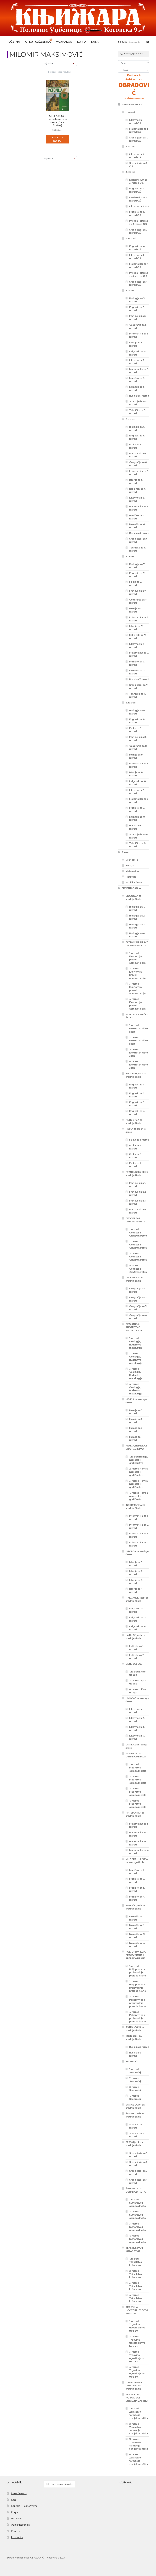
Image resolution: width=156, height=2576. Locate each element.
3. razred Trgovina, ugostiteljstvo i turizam (137, 2356)
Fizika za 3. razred (135, 1156)
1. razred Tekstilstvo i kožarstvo (136, 2262)
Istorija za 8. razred (136, 774)
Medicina (131, 876)
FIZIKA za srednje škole (135, 1130)
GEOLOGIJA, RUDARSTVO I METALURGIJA (134, 1327)
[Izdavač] (133, 70)
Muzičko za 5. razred (136, 380)
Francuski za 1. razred (137, 1185)
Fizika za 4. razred (135, 1165)
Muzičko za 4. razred (137, 1898)
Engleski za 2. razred (137, 1095)
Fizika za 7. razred (135, 583)
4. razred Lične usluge (137, 1691)
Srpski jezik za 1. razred (138, 2155)
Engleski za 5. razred (137, 309)
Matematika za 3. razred (139, 1843)
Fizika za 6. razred (135, 446)
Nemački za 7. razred (137, 672)
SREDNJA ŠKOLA (131, 888)
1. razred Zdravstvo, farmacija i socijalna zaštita (138, 2413)
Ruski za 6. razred (139, 533)
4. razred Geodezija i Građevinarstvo (138, 1268)
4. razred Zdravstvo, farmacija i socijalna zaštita (138, 2459)
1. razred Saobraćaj (135, 2071)
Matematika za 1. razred (138, 1825)
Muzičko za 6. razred (136, 517)
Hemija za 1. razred (136, 1412)
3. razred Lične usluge (137, 1682)
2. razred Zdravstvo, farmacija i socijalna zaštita (138, 2428)
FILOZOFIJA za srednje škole (134, 1121)
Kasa (94, 41)
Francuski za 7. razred (137, 592)
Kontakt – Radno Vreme (24, 2505)
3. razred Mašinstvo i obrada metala (137, 1792)
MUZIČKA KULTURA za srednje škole (137, 1861)
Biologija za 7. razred (137, 566)
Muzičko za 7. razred (136, 663)
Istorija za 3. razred (136, 1582)
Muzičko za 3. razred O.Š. (136, 213)
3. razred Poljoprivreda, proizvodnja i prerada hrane (137, 2001)
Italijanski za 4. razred (137, 1628)
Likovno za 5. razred (136, 362)
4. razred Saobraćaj (135, 2097)
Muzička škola (134, 882)
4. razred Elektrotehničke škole (138, 1064)
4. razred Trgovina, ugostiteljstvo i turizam (137, 2372)
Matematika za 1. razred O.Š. (138, 130)
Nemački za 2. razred (137, 1927)
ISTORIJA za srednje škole (137, 1553)
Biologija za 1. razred (137, 908)
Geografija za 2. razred (138, 1299)
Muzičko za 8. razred (137, 809)
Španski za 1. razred (136, 2126)
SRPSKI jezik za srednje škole (134, 2144)
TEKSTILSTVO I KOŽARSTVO (134, 2249)
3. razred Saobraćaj (135, 2089)
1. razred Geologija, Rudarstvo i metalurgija (135, 1343)
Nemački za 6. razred (137, 526)
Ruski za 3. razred (139, 2047)
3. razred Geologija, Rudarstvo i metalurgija (135, 1373)
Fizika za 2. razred (135, 1147)
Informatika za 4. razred (139, 1544)
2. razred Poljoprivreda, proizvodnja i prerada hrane (137, 1986)
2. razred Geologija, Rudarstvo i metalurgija (135, 1358)
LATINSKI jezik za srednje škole (135, 1637)
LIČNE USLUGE (134, 1663)
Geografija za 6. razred (138, 464)
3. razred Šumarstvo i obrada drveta (137, 2227)
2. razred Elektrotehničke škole (138, 1040)
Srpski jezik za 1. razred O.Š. (138, 139)
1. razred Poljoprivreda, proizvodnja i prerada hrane (137, 1971)
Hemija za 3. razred (136, 1430)
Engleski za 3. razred (137, 1104)
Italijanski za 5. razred (137, 353)
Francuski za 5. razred (137, 318)
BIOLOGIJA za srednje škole (133, 897)
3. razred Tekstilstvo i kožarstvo (136, 2286)
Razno (125, 852)
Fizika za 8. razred (135, 730)
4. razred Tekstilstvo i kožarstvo (136, 2298)
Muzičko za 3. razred (136, 1889)
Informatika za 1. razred (138, 1517)
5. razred (130, 290)
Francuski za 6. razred (137, 455)
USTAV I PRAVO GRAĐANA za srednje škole (134, 2385)
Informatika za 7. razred (138, 619)
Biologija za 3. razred (137, 926)
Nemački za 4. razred (137, 1945)
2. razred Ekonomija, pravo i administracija (137, 973)
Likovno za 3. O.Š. (139, 206)
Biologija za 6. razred (137, 428)
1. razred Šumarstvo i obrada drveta (137, 2202)
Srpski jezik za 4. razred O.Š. (138, 283)
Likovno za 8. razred (136, 792)
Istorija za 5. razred (136, 344)
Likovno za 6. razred (136, 499)
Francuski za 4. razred (137, 1211)
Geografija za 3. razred (138, 1308)
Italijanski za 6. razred (137, 490)
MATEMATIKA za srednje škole (135, 1814)
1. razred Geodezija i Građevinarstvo (138, 1232)
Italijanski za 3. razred (137, 1619)
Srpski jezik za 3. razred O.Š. (138, 231)
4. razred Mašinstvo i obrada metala (137, 1804)
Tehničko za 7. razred (137, 695)
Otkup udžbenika (38, 41)
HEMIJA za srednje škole (136, 1401)
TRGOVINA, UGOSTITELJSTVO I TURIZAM (137, 2310)
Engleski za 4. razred (137, 1113)
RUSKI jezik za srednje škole (134, 2038)
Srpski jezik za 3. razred (138, 2172)
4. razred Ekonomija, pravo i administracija (137, 1004)
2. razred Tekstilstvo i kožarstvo (136, 2274)
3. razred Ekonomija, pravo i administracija (137, 988)
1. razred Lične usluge (137, 1673)
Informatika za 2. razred (139, 1526)
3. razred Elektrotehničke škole (138, 1052)
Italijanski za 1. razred (137, 1610)
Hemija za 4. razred (136, 1438)
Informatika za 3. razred (139, 1535)
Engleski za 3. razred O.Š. (137, 190)
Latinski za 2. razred (136, 1657)
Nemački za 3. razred (137, 1936)
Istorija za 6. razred (136, 481)
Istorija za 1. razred (135, 1564)
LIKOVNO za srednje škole (137, 1700)
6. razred (130, 419)
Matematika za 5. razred (139, 371)
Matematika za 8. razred (139, 800)
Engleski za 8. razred (137, 721)
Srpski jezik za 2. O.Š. (138, 165)
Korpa (81, 41)
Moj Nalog (64, 41)
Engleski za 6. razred (137, 437)
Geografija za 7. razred (138, 601)
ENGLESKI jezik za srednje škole (136, 1075)
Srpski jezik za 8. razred (138, 836)
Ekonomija (132, 859)
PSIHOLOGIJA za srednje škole (135, 2029)
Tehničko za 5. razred (137, 412)
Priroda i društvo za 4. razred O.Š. (138, 274)
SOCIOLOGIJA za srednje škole (135, 2106)
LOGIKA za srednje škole (136, 1746)
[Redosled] (59, 63)
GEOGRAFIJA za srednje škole (134, 1279)
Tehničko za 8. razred (137, 845)
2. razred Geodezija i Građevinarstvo (138, 1244)
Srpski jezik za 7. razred (138, 687)
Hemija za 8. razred (136, 756)
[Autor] (133, 62)
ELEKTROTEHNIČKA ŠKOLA (137, 1016)
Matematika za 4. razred (139, 1852)
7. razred (130, 556)
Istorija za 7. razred (136, 628)
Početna (13, 41)
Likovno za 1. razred (136, 1711)
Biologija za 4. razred (137, 935)
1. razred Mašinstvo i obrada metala (137, 1767)
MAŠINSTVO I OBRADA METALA (136, 1755)
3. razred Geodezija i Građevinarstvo (138, 1256)
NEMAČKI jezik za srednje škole (135, 1907)
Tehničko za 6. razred (137, 549)
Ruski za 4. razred (135, 2054)
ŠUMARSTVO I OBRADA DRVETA (135, 2190)
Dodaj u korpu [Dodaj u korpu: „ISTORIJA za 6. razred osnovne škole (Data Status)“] (57, 139)
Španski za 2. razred (136, 2135)
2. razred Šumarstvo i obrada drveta (137, 2214)
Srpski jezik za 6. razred (138, 540)
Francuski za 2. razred (137, 1193)
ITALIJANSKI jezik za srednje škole (137, 1599)
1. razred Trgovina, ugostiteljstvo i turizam (137, 2326)
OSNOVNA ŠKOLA (132, 104)
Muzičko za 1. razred (136, 1872)
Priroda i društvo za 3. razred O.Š (138, 222)
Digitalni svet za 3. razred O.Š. (138, 181)
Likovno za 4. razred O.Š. (136, 257)
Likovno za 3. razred (136, 1728)
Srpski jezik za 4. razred (138, 2181)
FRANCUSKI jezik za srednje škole (137, 1174)
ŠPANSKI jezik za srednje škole (135, 2115)
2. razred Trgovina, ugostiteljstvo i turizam (137, 2341)
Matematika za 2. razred (139, 1834)
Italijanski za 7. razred (137, 637)
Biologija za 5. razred (137, 300)
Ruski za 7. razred (139, 679)
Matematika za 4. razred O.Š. (139, 265)
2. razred (130, 146)
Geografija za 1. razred (138, 1290)
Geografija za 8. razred (138, 747)
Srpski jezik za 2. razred (138, 2164)
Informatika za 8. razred (139, 765)
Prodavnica (17, 2537)
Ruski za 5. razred (139, 395)
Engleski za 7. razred (137, 575)
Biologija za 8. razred (137, 712)
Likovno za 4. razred (136, 1737)
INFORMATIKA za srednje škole (135, 1507)
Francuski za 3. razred (137, 1202)
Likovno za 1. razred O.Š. (136, 122)
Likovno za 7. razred (136, 646)
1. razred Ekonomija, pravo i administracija (137, 958)
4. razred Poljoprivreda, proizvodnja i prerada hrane (137, 2017)
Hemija (129, 865)
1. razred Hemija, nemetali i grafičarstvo (138, 1460)
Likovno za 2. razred (136, 1720)
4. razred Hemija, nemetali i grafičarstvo (138, 1496)
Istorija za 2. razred (136, 1573)
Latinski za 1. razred (136, 1648)
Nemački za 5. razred (137, 388)
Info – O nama (19, 2493)
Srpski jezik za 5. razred (138, 403)
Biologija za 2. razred (137, 917)
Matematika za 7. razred (139, 654)
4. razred (130, 238)
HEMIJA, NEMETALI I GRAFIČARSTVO (137, 1447)
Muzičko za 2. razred (136, 1880)
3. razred (130, 172)
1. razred (130, 112)
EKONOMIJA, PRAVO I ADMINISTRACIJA (137, 944)
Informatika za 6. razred (139, 473)
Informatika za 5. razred (138, 335)
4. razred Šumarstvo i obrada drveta (137, 2239)
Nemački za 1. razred (136, 1918)
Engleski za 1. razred (136, 1086)
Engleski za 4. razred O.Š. (137, 248)
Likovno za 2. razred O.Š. (136, 156)
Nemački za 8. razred (137, 818)
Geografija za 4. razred (138, 1317)
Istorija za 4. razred (136, 1590)
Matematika (132, 871)
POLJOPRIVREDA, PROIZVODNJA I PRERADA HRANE (135, 1955)
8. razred (130, 702)
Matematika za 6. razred (139, 508)
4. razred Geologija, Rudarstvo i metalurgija (135, 1389)
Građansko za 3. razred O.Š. (138, 199)
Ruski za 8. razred (135, 827)
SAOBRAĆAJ (132, 2061)
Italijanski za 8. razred (137, 783)
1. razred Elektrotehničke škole (138, 1028)
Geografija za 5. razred (138, 326)
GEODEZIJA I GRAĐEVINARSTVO (136, 1220)
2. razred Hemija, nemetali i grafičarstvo (138, 1472)
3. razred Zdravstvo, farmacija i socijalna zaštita (138, 2444)
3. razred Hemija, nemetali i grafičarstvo (138, 1484)
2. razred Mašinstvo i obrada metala (137, 1780)
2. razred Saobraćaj (135, 2080)
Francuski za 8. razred (137, 739)
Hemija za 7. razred (136, 610)
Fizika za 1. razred (139, 1139)
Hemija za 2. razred (136, 1421)
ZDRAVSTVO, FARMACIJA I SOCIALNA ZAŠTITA (137, 2397)
